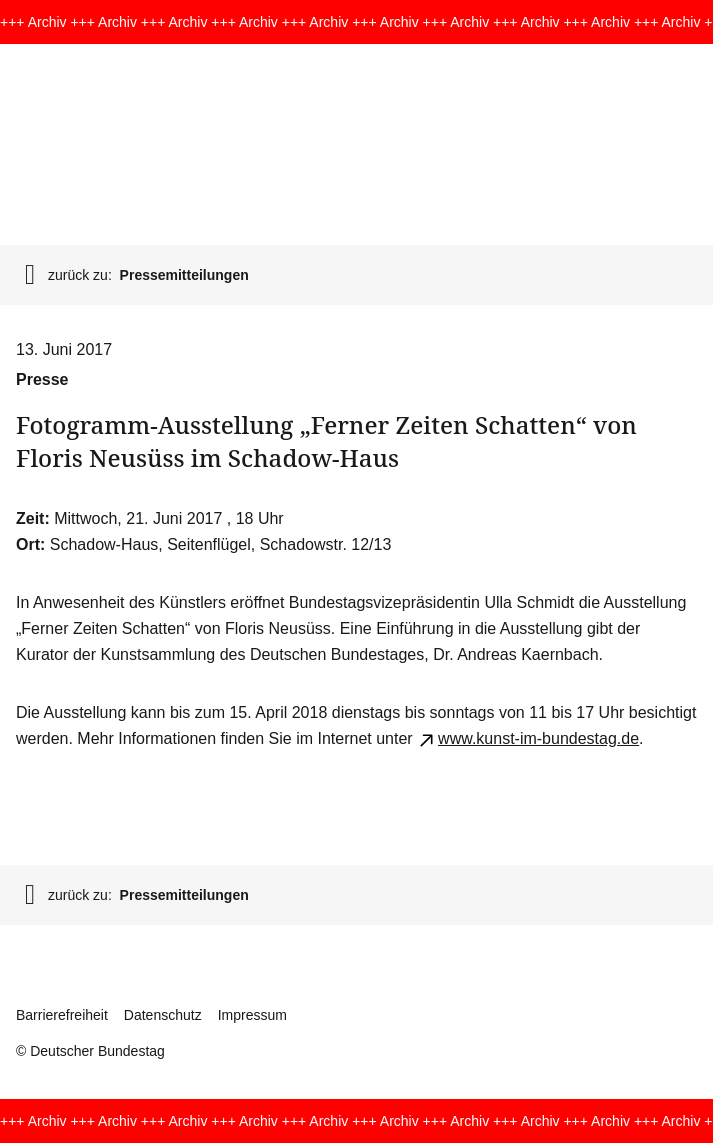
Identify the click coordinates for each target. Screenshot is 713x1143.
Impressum (252, 1015)
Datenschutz (163, 1015)
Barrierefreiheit (62, 1015)
